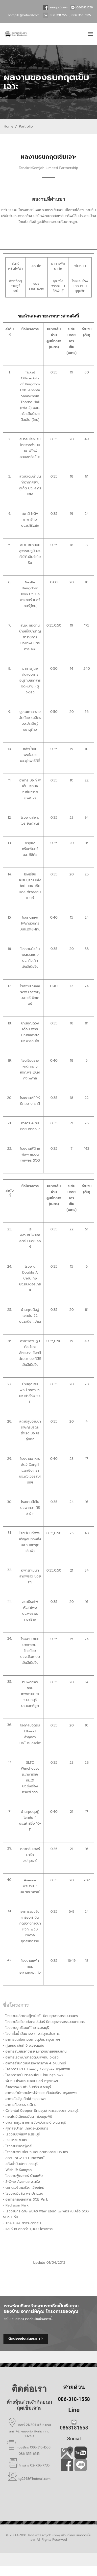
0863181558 (81, 7)
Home (8, 126)
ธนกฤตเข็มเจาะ (55, 7)
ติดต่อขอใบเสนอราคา (25, 2338)
